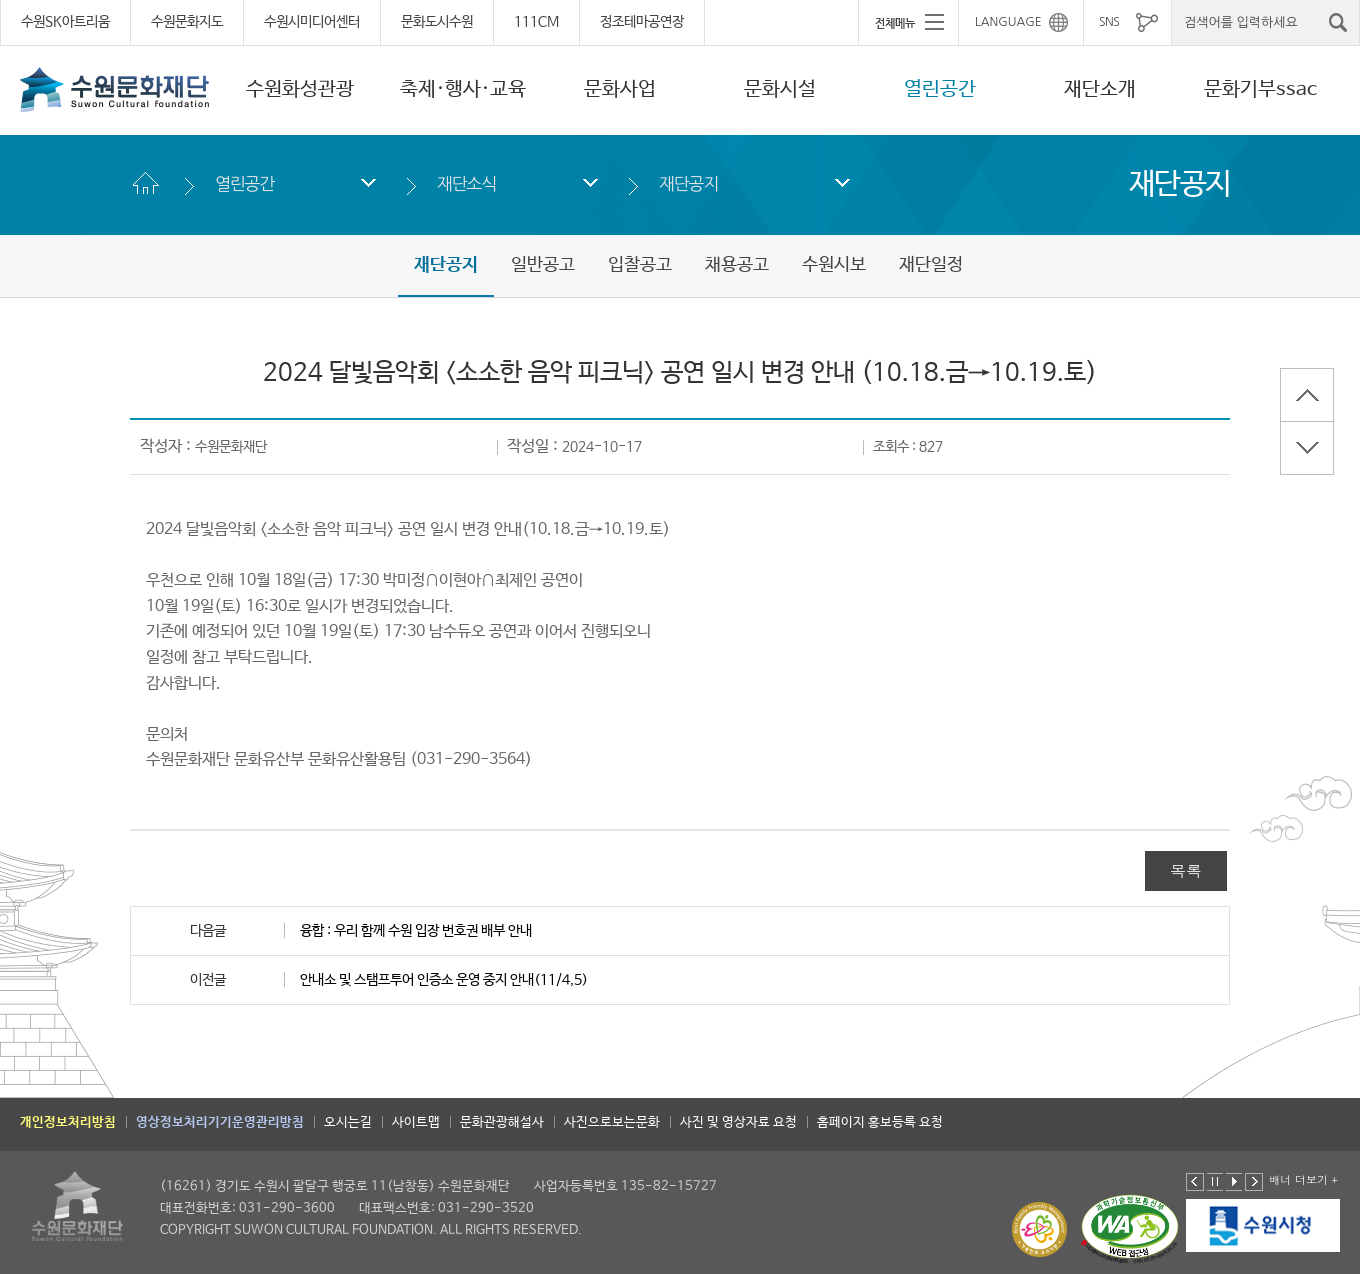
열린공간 (940, 89)
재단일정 (931, 265)
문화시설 (780, 89)
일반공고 (543, 265)
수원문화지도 (187, 22)
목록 (1186, 870)
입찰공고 (640, 265)
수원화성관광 (300, 89)
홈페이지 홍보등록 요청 (880, 1122)
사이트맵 (416, 1122)
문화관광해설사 (502, 1122)
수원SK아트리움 (65, 22)
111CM (536, 22)
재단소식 (466, 183)
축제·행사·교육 (463, 89)
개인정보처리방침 (68, 1122)
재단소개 (1100, 89)
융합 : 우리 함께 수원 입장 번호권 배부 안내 (416, 931)
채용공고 (737, 265)
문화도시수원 (437, 22)
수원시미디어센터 (312, 22)
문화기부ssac (1260, 89)
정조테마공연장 (642, 22)
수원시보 (834, 265)
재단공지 (688, 183)
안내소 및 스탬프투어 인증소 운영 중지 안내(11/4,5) (444, 980)
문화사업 (620, 89)
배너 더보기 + (1303, 1179)
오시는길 (348, 1122)
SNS (1109, 22)
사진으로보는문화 (612, 1122)
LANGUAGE (1008, 22)
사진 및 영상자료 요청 (738, 1122)
